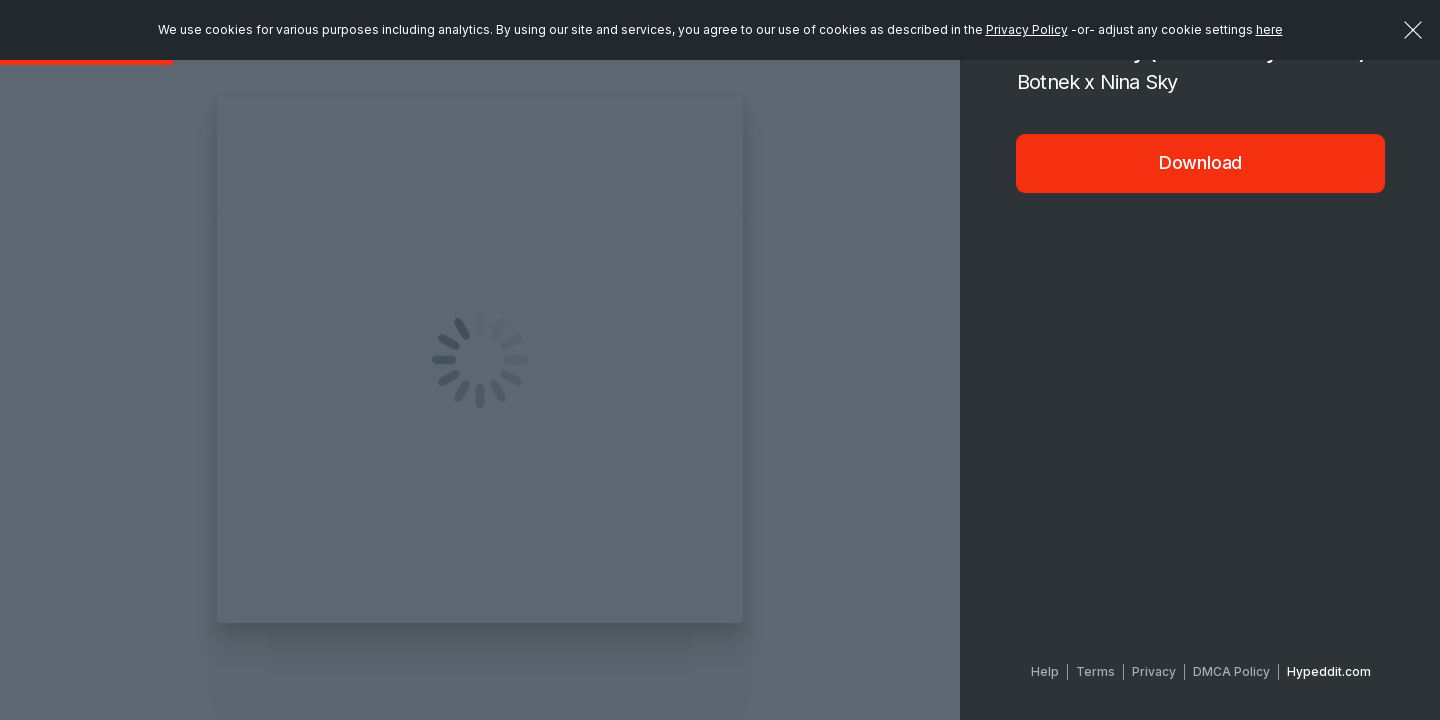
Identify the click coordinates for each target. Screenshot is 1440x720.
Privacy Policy (1027, 29)
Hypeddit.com (1329, 671)
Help (1045, 671)
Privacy (1154, 671)
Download (1201, 162)
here (1269, 29)
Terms (1095, 671)
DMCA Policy (1231, 671)
